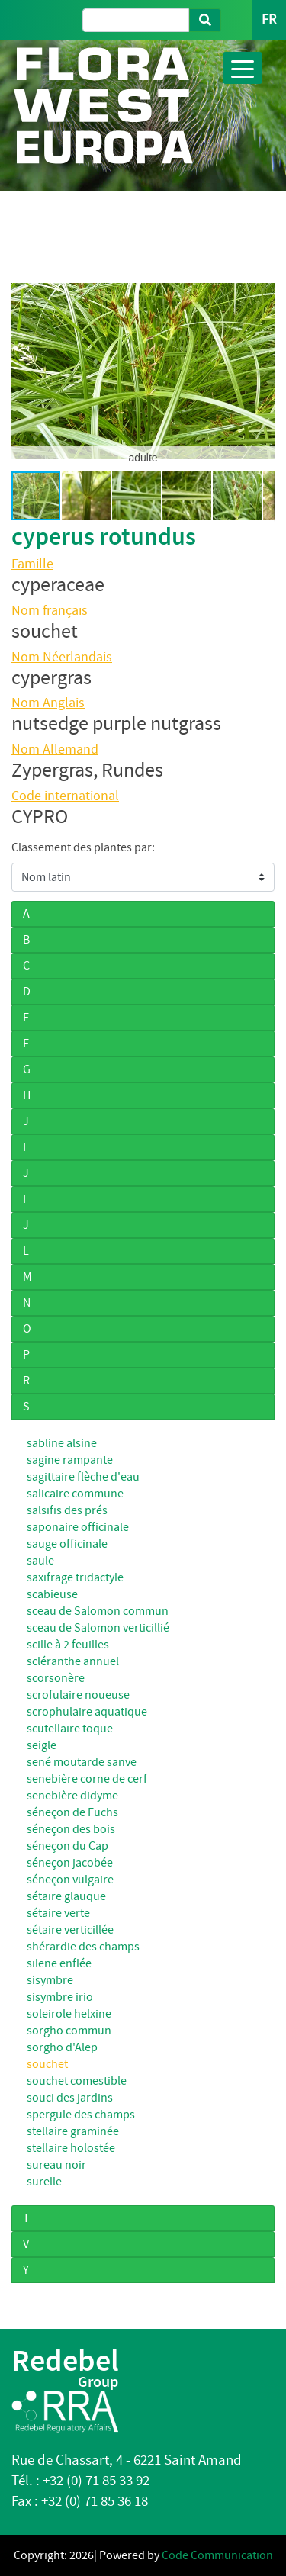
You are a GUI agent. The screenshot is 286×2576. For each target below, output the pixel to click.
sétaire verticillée (70, 1930)
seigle (41, 1745)
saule (40, 1560)
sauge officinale (67, 1544)
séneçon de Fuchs (72, 1812)
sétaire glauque (66, 1896)
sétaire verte (58, 1913)
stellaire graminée (73, 2131)
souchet (47, 2064)
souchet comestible (77, 2081)
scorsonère (56, 1678)
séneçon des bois (71, 1829)
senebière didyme (72, 1795)
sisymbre (50, 1980)
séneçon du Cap (67, 1846)
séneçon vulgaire (70, 1879)
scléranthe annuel (73, 1661)
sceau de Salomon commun (98, 1611)
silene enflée (59, 1963)
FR (269, 19)
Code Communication (217, 2555)
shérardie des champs (83, 1946)
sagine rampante (70, 1460)
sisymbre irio (60, 1997)
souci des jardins (70, 2097)
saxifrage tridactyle (75, 1577)
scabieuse (52, 1594)
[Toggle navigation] (242, 68)
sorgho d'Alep (62, 2047)
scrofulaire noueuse (78, 1695)
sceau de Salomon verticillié (98, 1627)
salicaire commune (75, 1493)
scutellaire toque (70, 1728)
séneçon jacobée (70, 1862)
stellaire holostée (71, 2148)
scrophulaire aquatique (87, 1711)
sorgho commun (69, 2030)
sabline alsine (62, 1443)
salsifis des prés (67, 1510)
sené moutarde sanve (82, 1762)
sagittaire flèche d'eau (83, 1476)
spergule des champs (81, 2114)
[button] (25, 371)
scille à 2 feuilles (68, 1644)
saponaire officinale (78, 1527)
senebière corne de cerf (87, 1778)
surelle (44, 2181)
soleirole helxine (69, 2013)
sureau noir (56, 2164)
